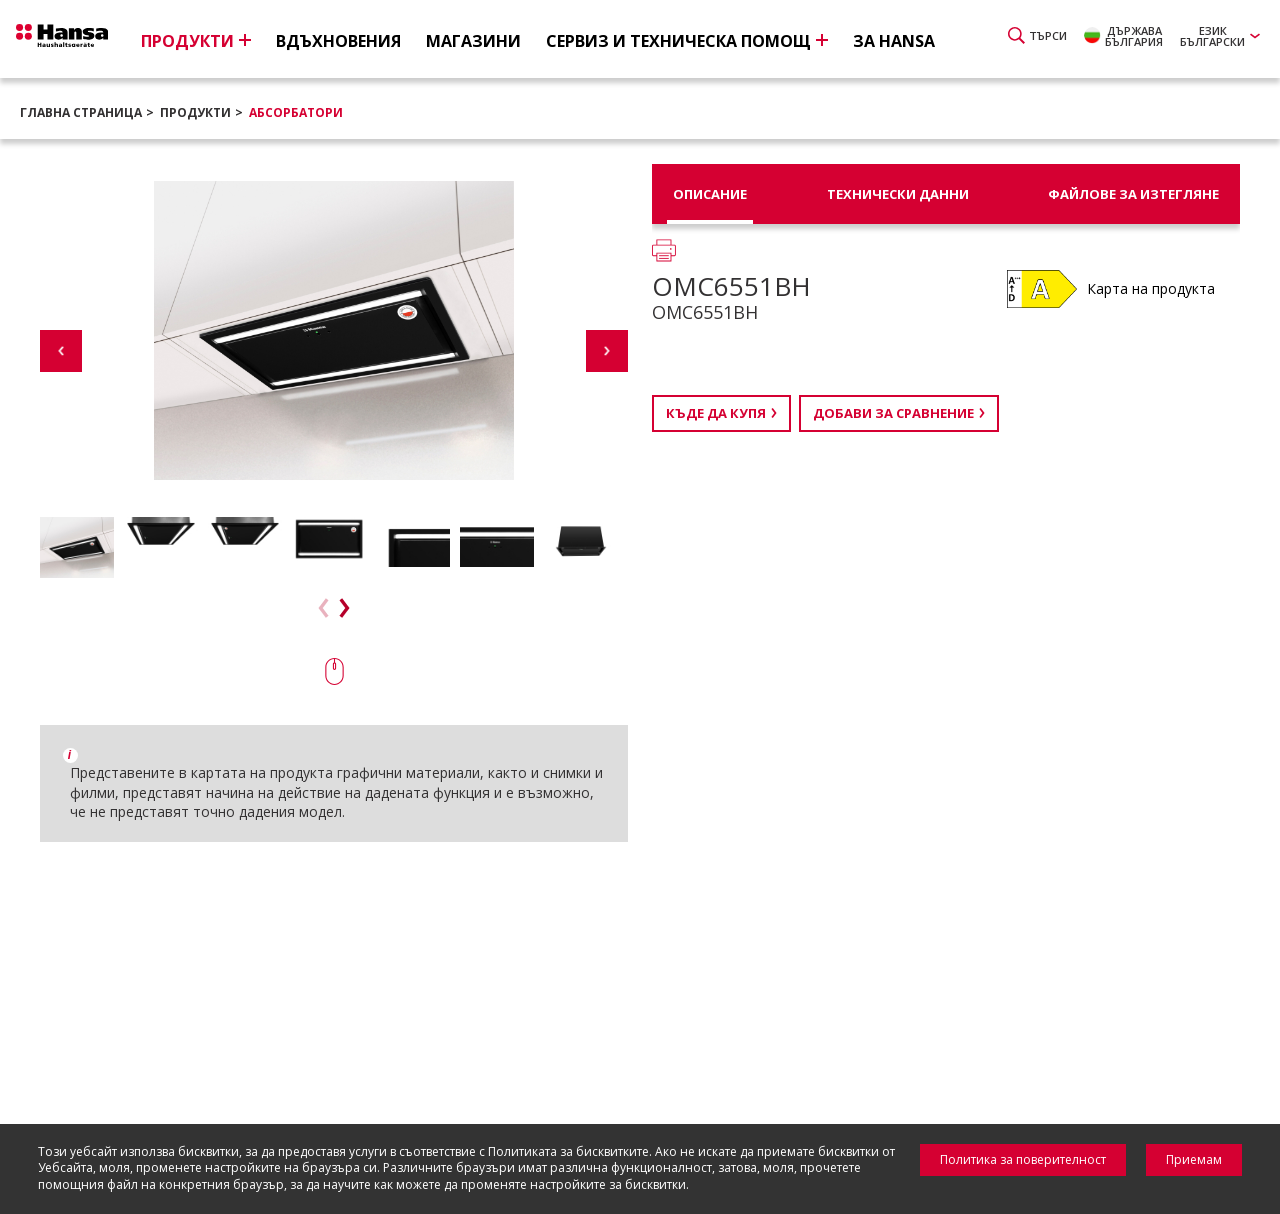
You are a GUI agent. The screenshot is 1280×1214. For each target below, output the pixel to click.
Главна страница (81, 112)
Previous (61, 351)
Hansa (85, 41)
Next (607, 351)
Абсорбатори (296, 112)
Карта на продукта (1151, 288)
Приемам (1194, 1159)
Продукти (195, 112)
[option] (77, 547)
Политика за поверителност (1023, 1159)
